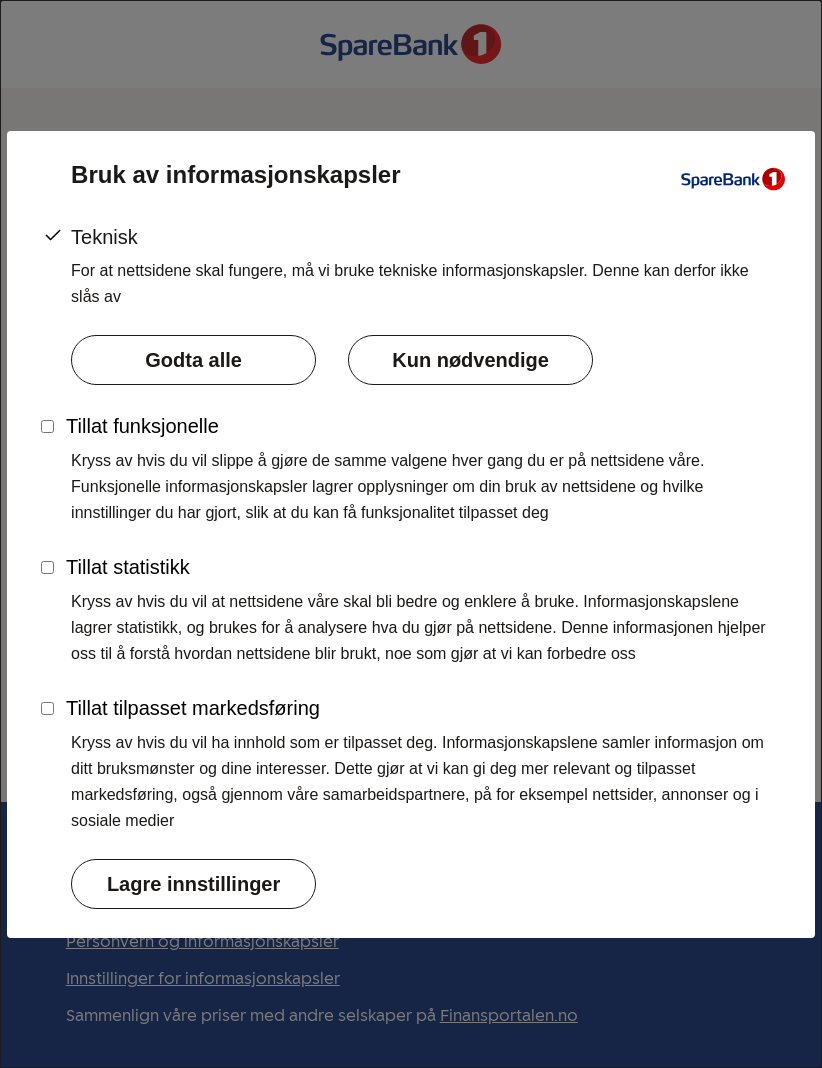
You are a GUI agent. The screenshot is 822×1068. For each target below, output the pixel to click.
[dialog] (411, 534)
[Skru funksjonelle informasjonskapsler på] (47, 426)
